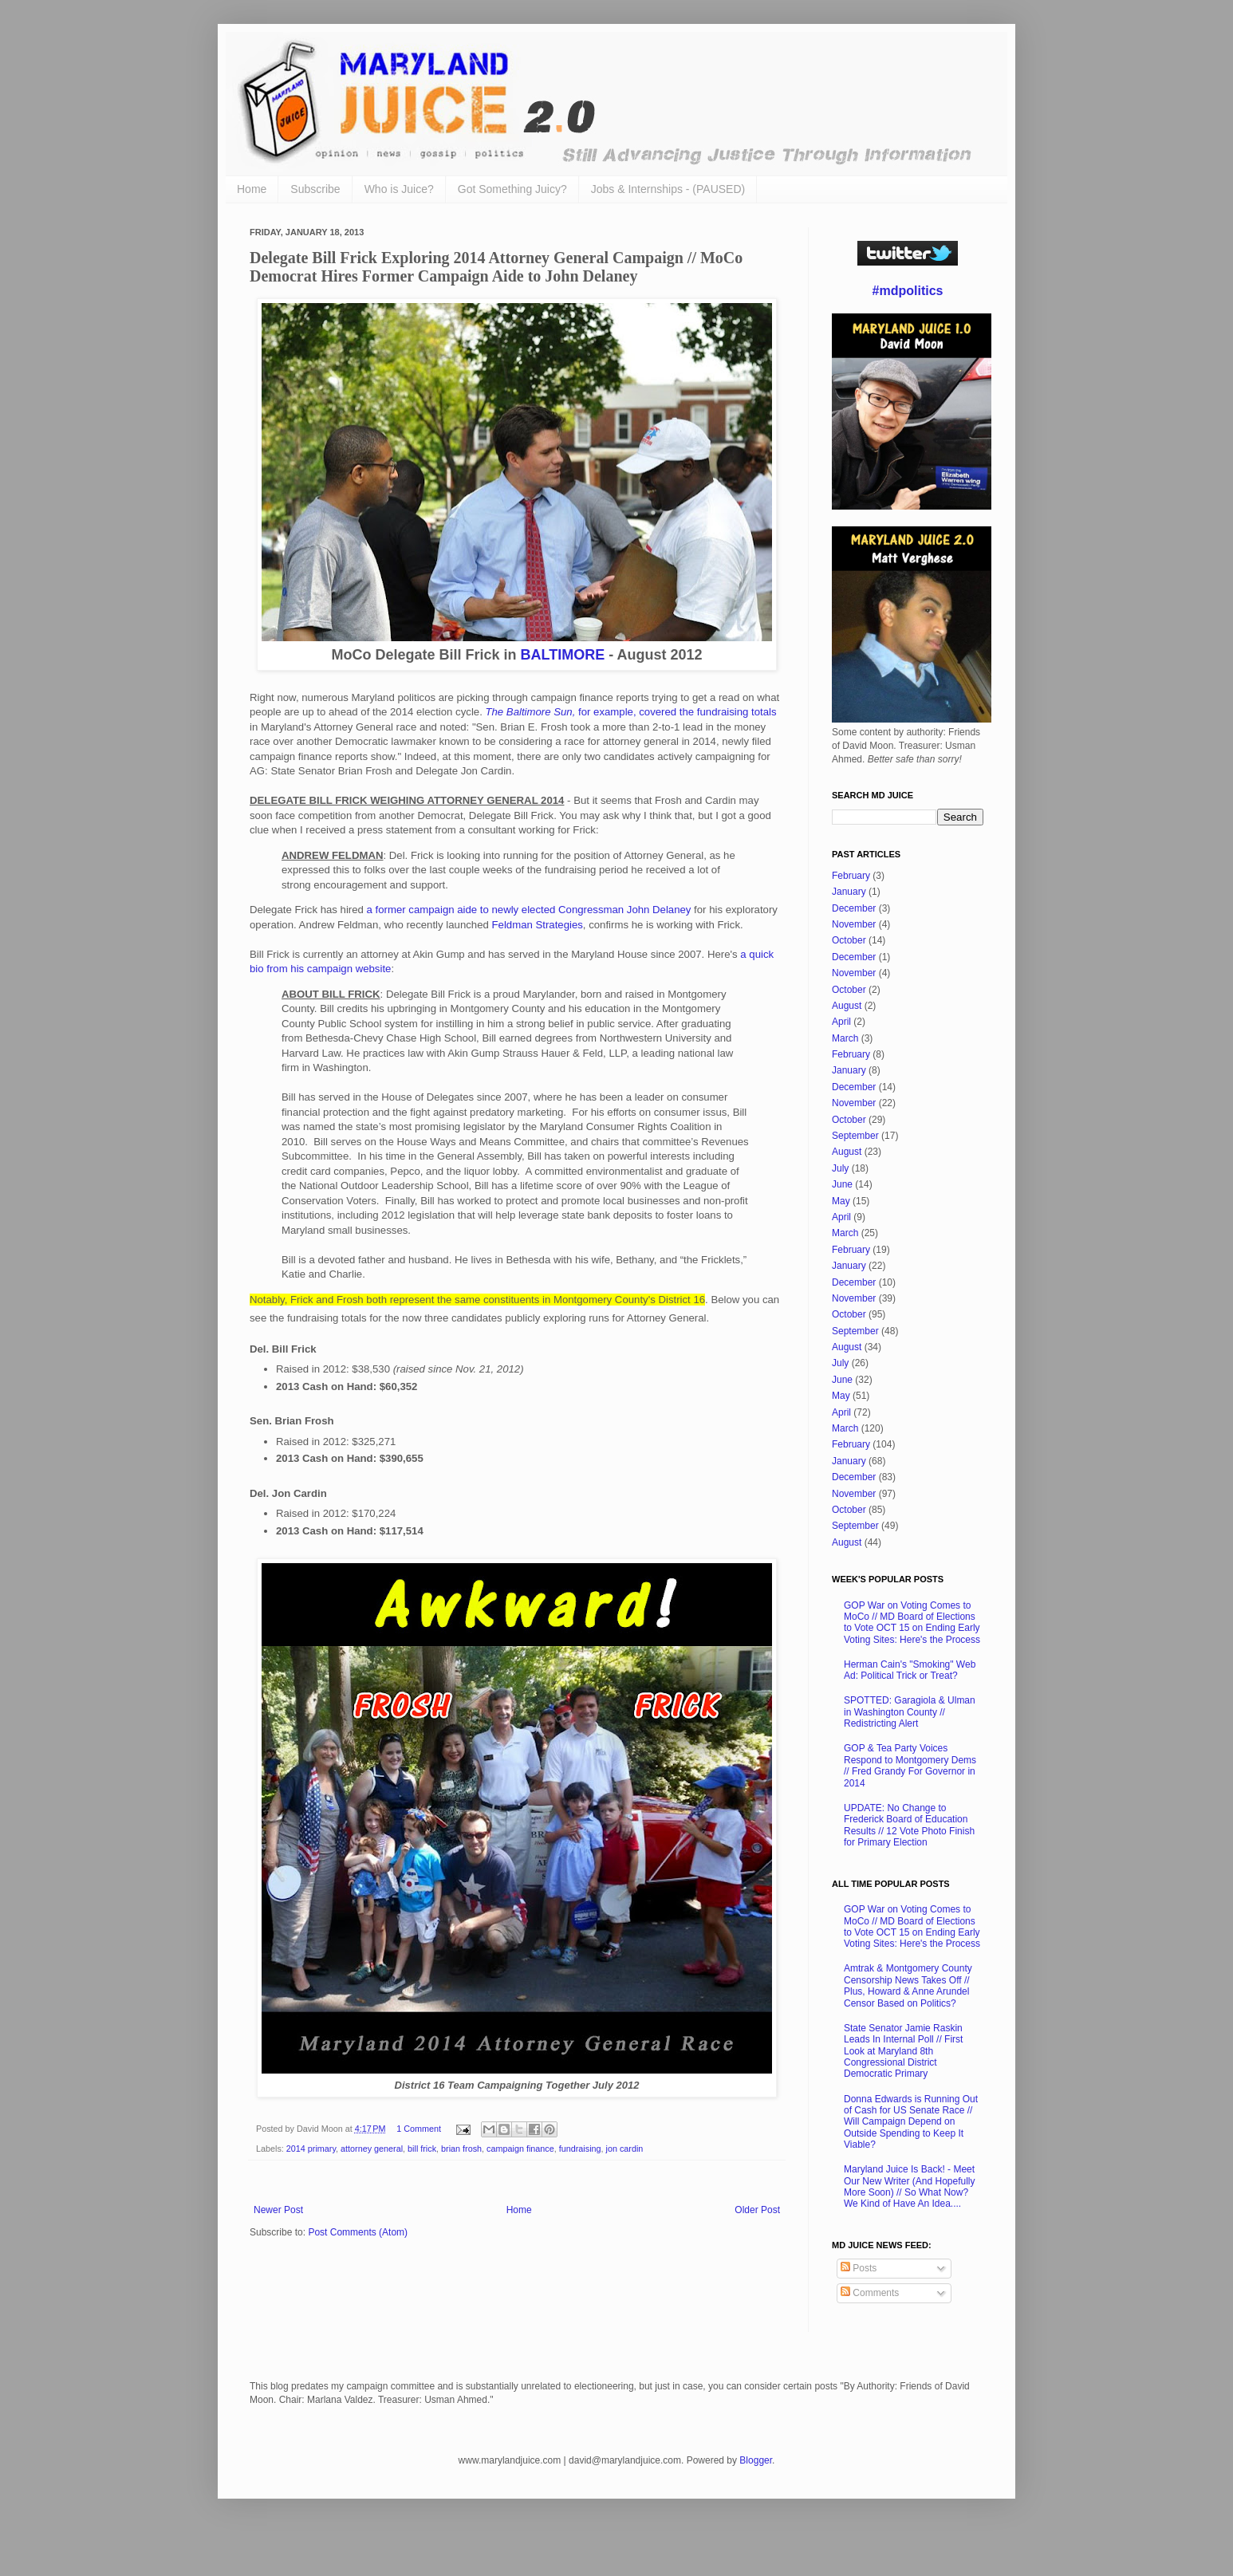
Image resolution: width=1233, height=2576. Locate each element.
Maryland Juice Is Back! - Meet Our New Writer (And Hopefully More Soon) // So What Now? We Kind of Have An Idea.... (909, 2186)
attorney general (372, 2148)
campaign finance (520, 2148)
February (851, 875)
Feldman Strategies (537, 925)
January (849, 891)
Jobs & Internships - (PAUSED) (668, 189)
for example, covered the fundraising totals (630, 712)
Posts (858, 2268)
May (841, 1201)
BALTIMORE (563, 655)
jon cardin (625, 2148)
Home (251, 189)
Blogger (755, 2460)
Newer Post (278, 2210)
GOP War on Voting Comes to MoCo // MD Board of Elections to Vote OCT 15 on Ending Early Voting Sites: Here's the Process (912, 1622)
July (840, 1168)
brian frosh (461, 2148)
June (842, 1184)
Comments (870, 2292)
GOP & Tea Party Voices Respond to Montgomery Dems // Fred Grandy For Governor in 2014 (910, 1765)
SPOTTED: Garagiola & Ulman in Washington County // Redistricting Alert (909, 1712)
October (849, 940)
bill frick (422, 2148)
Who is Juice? (399, 189)
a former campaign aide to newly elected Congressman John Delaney (529, 910)
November (854, 924)
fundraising (580, 2148)
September (855, 1135)
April (841, 1021)
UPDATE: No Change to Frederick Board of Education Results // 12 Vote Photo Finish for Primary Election (909, 1825)
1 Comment (418, 2128)
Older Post (757, 2210)
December (854, 908)
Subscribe (315, 189)
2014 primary (311, 2148)
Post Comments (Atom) (358, 2232)
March (845, 1038)
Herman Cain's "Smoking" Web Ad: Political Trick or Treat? (909, 1670)
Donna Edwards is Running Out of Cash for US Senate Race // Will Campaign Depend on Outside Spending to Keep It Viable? (911, 2122)
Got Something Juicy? (512, 189)
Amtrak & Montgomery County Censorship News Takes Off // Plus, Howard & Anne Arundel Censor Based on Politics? (908, 1985)
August (846, 1005)
